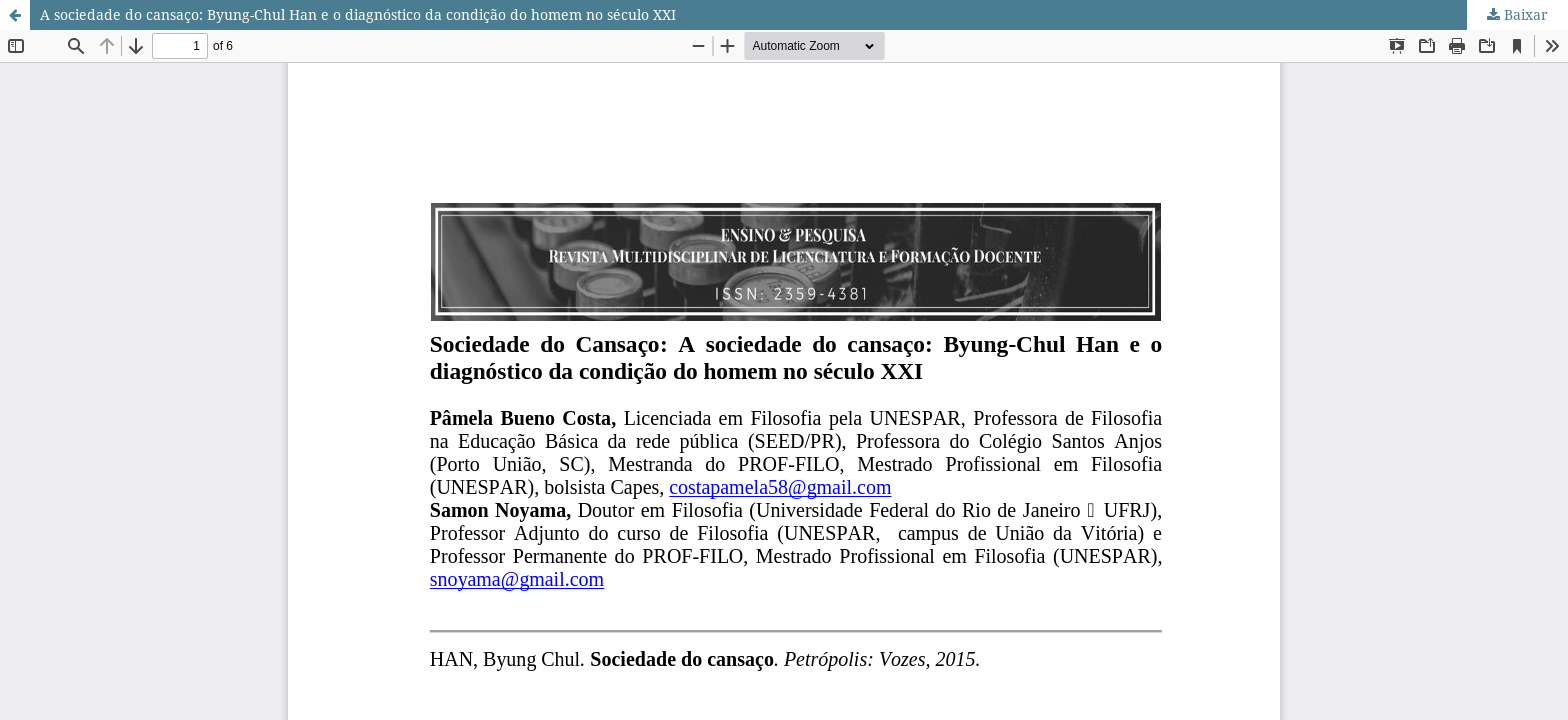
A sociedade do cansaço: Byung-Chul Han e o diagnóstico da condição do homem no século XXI (358, 14)
